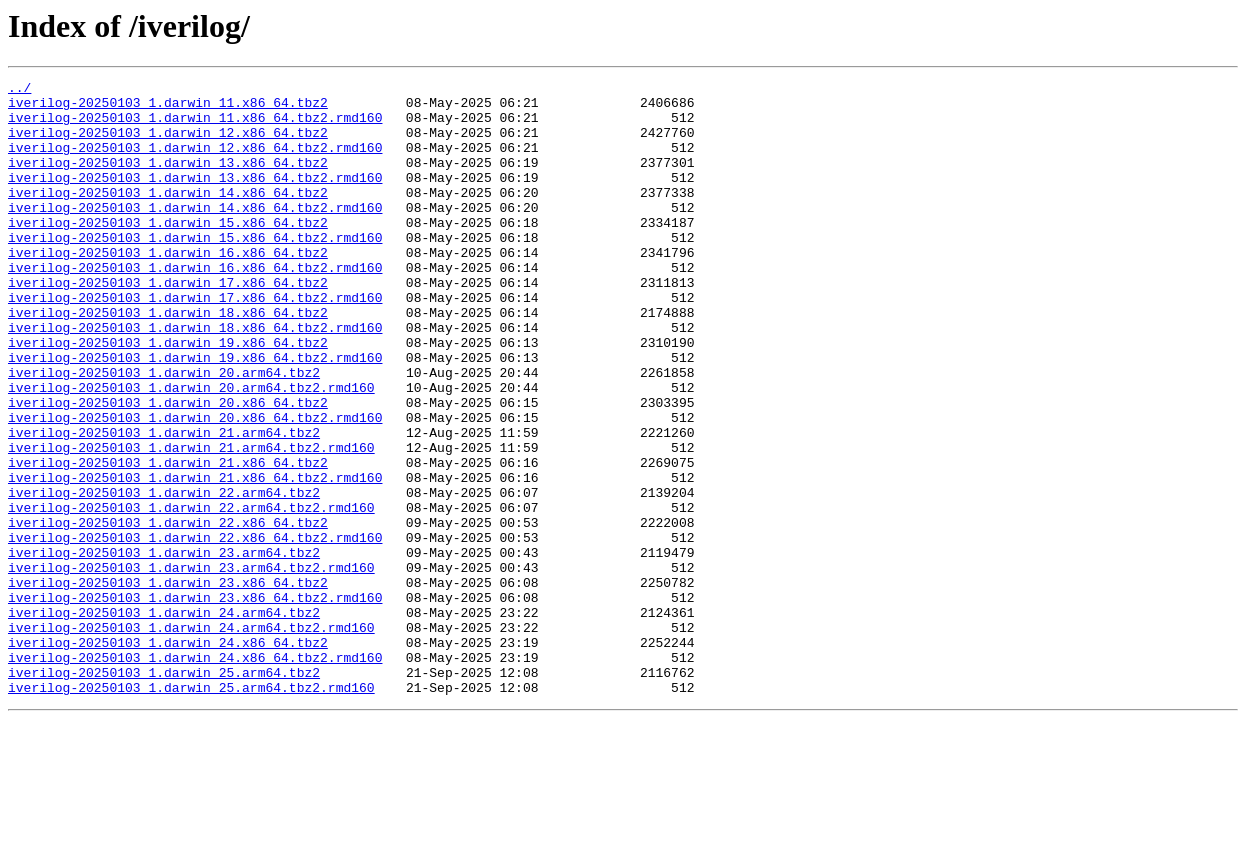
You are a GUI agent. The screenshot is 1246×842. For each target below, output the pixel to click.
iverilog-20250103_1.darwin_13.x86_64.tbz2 (168, 180)
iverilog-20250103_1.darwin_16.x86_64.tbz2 (168, 288)
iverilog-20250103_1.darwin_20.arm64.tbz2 (164, 432)
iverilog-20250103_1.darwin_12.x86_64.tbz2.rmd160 (195, 162)
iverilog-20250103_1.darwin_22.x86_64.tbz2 (168, 612)
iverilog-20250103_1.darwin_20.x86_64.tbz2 (168, 468)
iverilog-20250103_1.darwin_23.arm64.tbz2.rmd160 (191, 666)
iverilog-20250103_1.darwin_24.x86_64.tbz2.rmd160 (195, 774)
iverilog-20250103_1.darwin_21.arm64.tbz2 (164, 504)
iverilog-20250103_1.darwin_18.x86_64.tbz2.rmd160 (195, 378)
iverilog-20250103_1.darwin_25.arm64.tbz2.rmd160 (191, 810)
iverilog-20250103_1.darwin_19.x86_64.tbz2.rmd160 (195, 414)
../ (19, 90)
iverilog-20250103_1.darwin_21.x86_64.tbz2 (168, 540)
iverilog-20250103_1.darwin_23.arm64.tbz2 (164, 648)
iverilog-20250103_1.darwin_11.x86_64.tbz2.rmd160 (195, 126)
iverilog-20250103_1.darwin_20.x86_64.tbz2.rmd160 (195, 486)
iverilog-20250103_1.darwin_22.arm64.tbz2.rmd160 (191, 594)
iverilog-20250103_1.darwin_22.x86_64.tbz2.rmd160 (195, 630)
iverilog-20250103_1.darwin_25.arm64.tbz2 (164, 792)
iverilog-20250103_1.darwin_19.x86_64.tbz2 (168, 396)
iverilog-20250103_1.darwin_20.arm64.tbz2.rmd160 (191, 450)
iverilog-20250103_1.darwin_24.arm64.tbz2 (164, 720)
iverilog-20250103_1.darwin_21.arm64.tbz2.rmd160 (191, 522)
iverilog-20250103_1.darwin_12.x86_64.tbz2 (168, 144)
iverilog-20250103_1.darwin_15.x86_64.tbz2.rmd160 (195, 270)
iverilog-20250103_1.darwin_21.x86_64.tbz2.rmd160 (195, 558)
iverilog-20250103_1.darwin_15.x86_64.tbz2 (168, 252)
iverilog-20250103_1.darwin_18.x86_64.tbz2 (168, 360)
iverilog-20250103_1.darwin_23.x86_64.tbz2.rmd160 (195, 702)
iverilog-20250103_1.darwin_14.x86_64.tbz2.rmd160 (195, 234)
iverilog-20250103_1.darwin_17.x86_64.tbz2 (168, 324)
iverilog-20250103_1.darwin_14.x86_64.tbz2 (168, 216)
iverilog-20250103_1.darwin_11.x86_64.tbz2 (168, 108)
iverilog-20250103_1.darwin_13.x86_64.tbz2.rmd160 (195, 198)
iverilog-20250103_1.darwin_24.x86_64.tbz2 (168, 756)
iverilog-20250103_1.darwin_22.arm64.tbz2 (164, 576)
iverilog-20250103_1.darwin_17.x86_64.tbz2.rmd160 (195, 342)
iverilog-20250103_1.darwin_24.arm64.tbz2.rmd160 (191, 738)
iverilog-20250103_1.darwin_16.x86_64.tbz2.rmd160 (195, 306)
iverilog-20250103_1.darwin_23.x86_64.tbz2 (168, 684)
